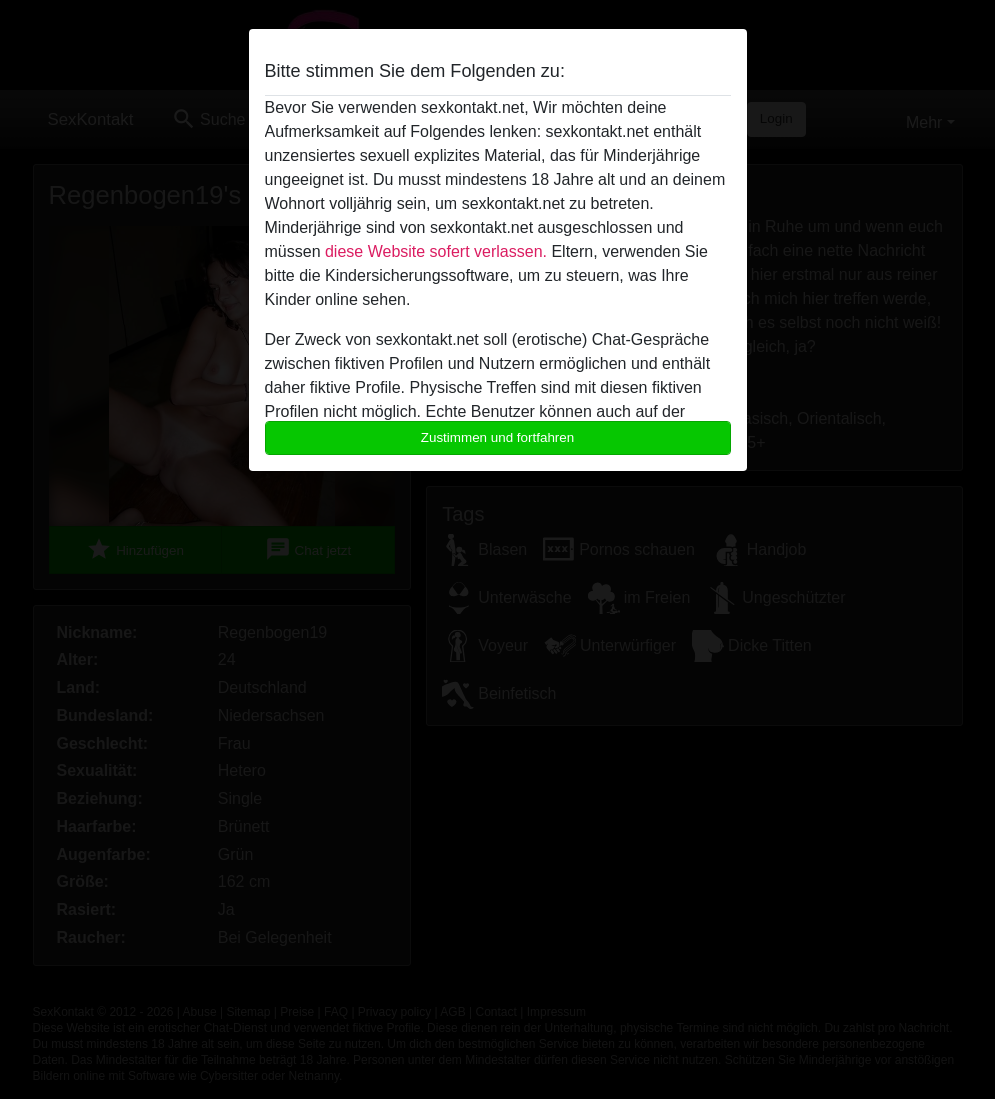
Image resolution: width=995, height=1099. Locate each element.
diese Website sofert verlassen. (436, 251)
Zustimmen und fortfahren (498, 437)
